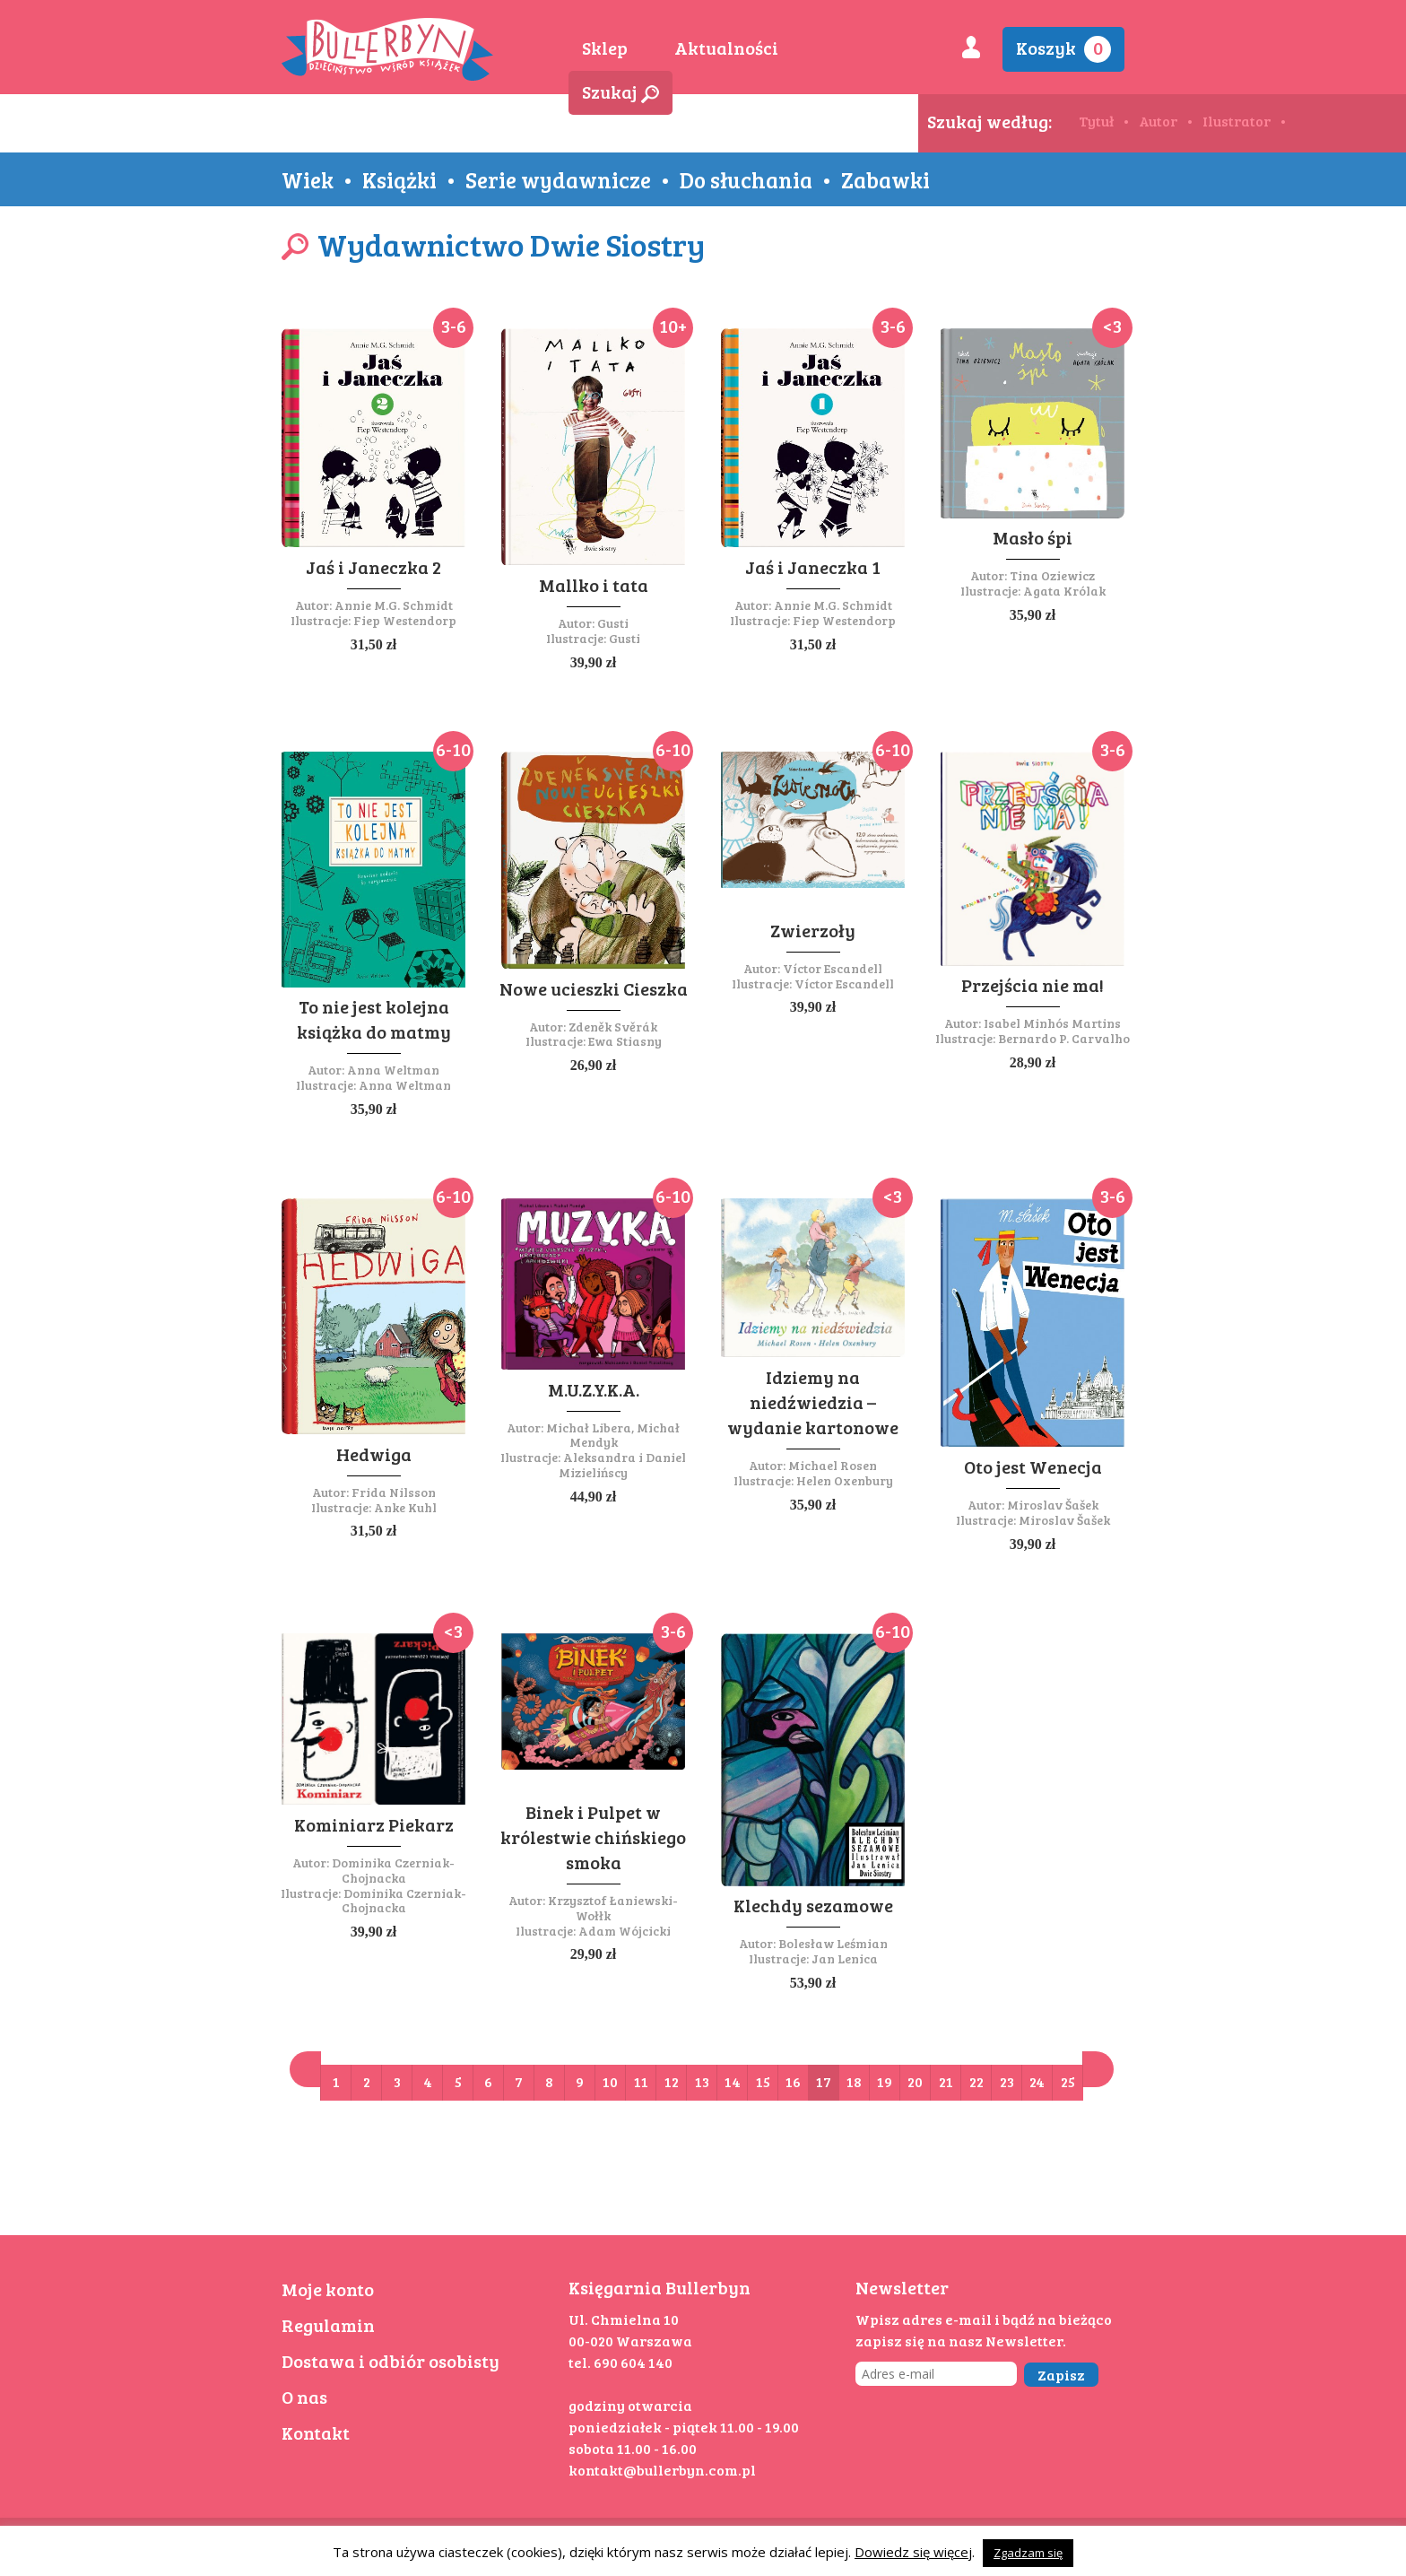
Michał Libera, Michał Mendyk (613, 1435)
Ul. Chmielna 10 (623, 2319)
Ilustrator (1236, 120)
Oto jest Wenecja (1033, 1466)
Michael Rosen (832, 1465)
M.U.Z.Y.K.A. (593, 1389)
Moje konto (328, 2289)
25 (1068, 2081)
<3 (1112, 325)
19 (884, 2081)
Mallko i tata (593, 584)
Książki (399, 179)
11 (641, 2081)
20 (915, 2081)
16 (793, 2081)
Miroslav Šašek (1052, 1504)
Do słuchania (746, 179)
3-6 (453, 325)
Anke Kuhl (405, 1507)
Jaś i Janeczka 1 (813, 566)
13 (702, 2081)
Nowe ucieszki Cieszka (593, 988)
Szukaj (620, 91)
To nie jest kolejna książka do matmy (374, 1019)
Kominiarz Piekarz (374, 1824)
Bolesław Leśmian (833, 1943)
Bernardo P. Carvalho (1064, 1038)
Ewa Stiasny (625, 1040)
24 (1037, 2081)
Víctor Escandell (832, 968)
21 (946, 2081)
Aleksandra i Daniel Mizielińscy (622, 1465)
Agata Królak (1064, 590)
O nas (304, 2396)
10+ (673, 325)
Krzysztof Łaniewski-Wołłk (613, 1908)
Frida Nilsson (394, 1492)
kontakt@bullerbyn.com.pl (662, 2469)
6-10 (453, 748)
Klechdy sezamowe (813, 1905)
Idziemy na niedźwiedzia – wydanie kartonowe (812, 1402)
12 (671, 2081)
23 (1007, 2081)
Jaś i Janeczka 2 (373, 566)
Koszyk (1063, 49)
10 (610, 2081)
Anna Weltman (393, 1069)
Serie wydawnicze (558, 179)
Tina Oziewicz (1052, 575)
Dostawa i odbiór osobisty (390, 2360)
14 (733, 2081)
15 (763, 2081)
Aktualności (726, 47)
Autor (1158, 120)
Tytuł (1096, 120)
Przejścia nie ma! (1032, 984)
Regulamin (328, 2324)
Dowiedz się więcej (913, 2552)
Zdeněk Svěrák (612, 1026)
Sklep (605, 47)
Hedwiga (374, 1453)
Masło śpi (1032, 537)
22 (976, 2081)
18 (854, 2081)
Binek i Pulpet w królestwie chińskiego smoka (593, 1837)
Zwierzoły (812, 930)
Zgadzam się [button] (1028, 2553)
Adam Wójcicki (624, 1930)
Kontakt (316, 2432)
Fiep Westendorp (404, 620)
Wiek (308, 179)
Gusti (613, 622)
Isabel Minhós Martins (1052, 1022)
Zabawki (885, 179)
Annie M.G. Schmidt (393, 605)
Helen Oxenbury (844, 1480)
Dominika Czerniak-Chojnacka (393, 1870)
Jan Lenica (844, 1958)
